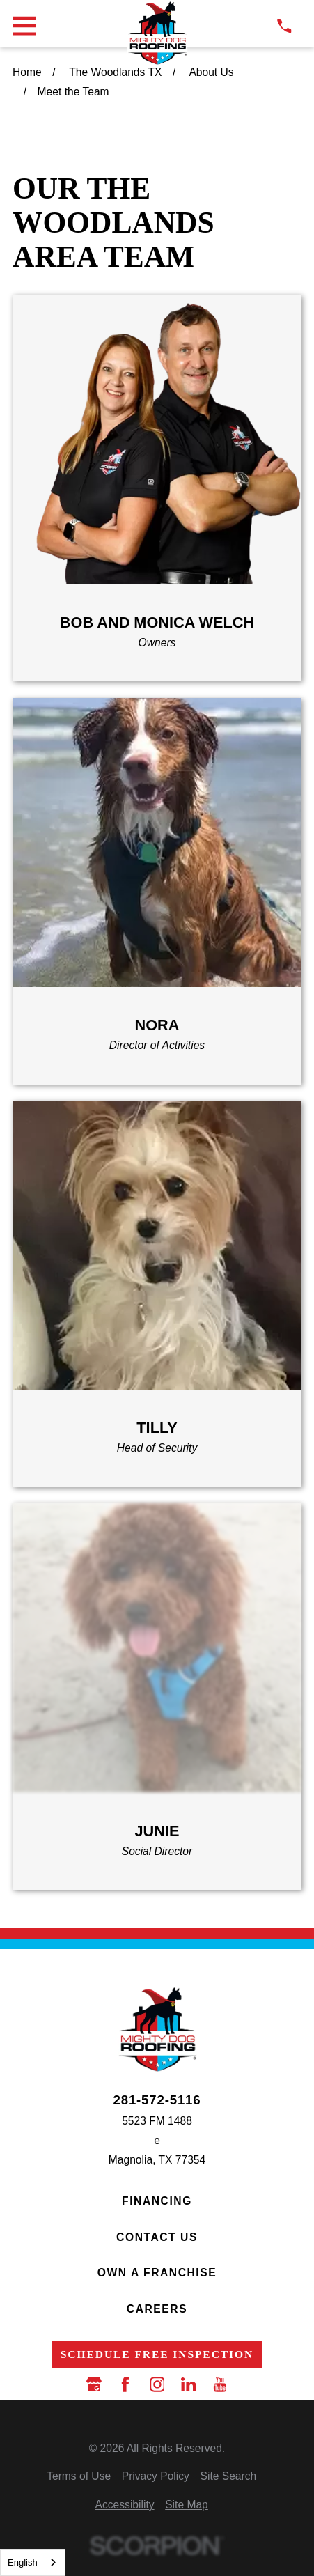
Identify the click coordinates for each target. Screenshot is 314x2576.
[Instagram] (157, 2384)
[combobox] (32, 2562)
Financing (157, 2201)
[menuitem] (79, 2476)
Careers (157, 2309)
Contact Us (157, 2237)
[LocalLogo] (157, 33)
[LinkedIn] (188, 2384)
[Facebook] (125, 2384)
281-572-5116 (157, 2100)
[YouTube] (220, 2384)
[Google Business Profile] (94, 2384)
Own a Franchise (157, 2273)
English (23, 2562)
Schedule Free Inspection (157, 2354)
